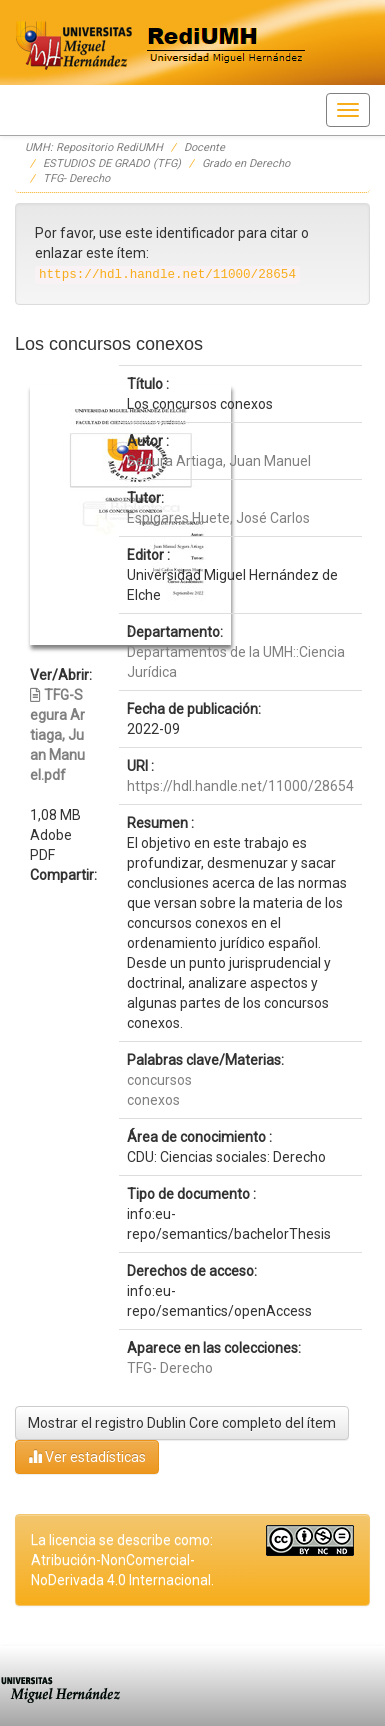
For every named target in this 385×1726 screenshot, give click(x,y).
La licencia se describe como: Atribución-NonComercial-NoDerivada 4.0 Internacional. (122, 1560)
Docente (204, 147)
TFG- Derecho (76, 178)
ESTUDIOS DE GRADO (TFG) (112, 163)
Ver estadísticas (87, 1456)
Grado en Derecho (246, 163)
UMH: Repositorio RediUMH (94, 147)
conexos (153, 1100)
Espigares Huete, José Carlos (218, 518)
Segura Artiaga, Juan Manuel (219, 461)
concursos (159, 1080)
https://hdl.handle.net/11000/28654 (240, 786)
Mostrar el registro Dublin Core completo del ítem (182, 1423)
